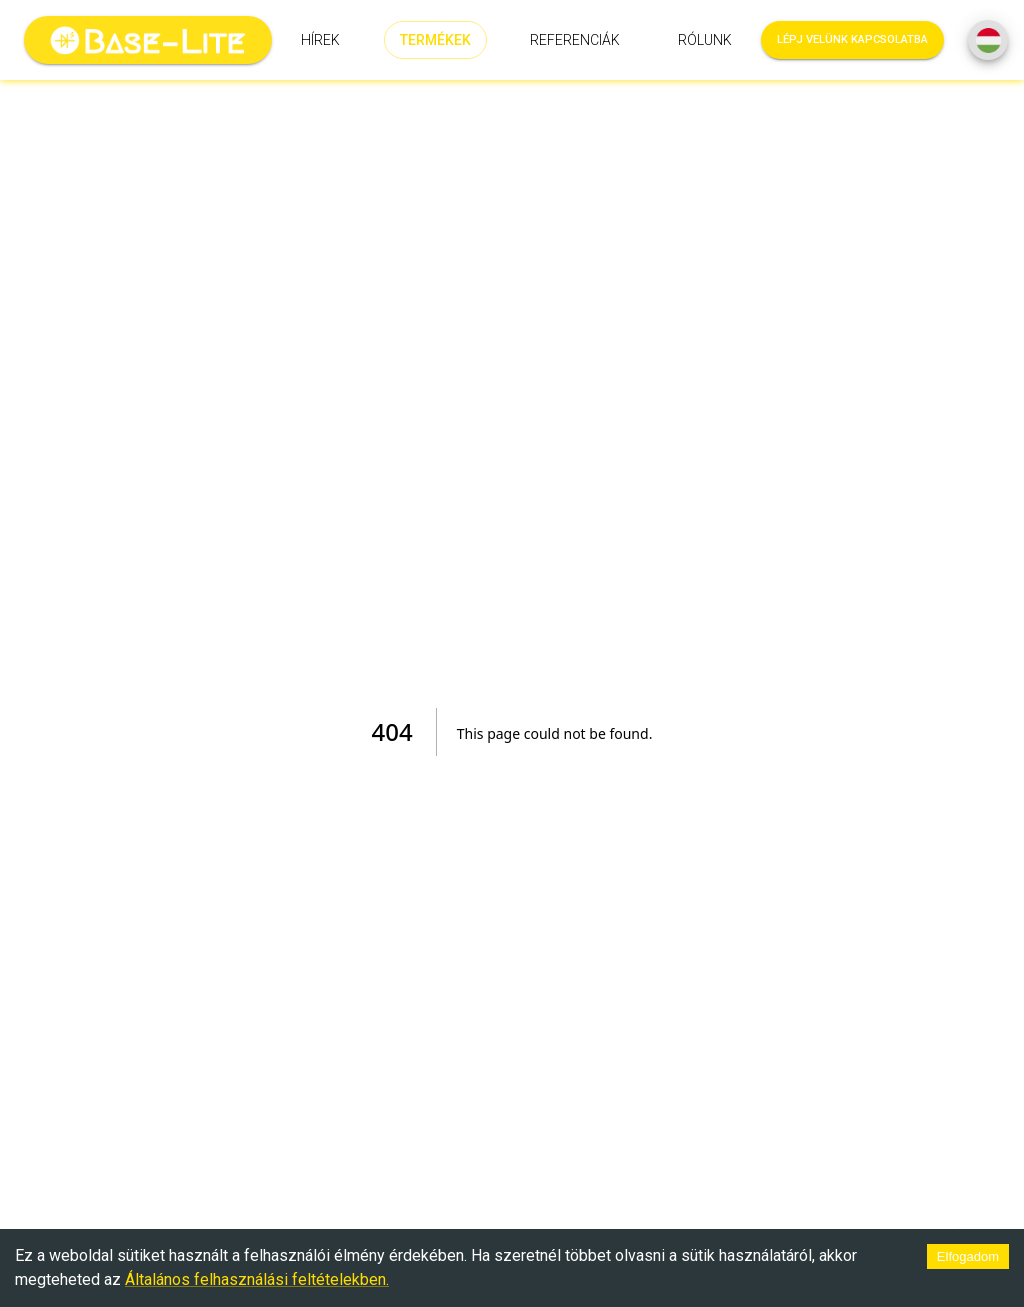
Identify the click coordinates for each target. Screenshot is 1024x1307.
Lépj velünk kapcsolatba (852, 40)
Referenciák (575, 40)
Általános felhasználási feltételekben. (257, 1279)
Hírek (320, 40)
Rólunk (705, 40)
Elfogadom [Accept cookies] (968, 1256)
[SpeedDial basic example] (988, 40)
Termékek (435, 40)
